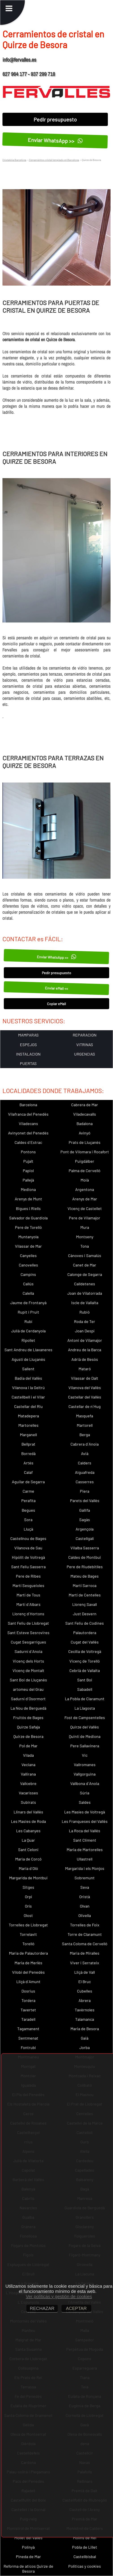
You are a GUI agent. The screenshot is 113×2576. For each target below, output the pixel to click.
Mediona (28, 1189)
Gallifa (84, 1510)
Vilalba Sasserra (84, 1547)
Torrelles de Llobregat (28, 1924)
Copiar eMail (56, 1004)
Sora (28, 1519)
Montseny (84, 1236)
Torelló (28, 1943)
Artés (28, 1462)
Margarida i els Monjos (84, 1868)
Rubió (84, 1312)
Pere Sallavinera (84, 1745)
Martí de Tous (28, 1594)
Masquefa (84, 1415)
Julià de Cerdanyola (28, 1330)
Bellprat (28, 1444)
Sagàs (84, 1519)
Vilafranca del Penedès (28, 1114)
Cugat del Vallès (85, 1641)
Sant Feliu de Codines (84, 1623)
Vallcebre (28, 1783)
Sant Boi (84, 1679)
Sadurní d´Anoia (28, 1651)
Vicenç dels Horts (28, 1661)
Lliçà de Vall (84, 1972)
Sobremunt (85, 1877)
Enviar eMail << (56, 988)
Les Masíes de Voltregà (84, 1811)
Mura (84, 1227)
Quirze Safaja (28, 1726)
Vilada (28, 1755)
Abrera (85, 2000)
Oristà (84, 1896)
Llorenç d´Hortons (28, 1613)
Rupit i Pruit (28, 1312)
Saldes (85, 1802)
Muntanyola (28, 1236)
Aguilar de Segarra (28, 1481)
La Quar (28, 1840)
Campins (28, 1274)
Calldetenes (84, 1283)
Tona (84, 1246)
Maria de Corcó (28, 1858)
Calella (28, 1293)
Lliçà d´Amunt (28, 1981)
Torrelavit (28, 1934)
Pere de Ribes (28, 1576)
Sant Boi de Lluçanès (28, 1679)
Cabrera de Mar (84, 1104)
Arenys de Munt (28, 1198)
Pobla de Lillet (84, 2547)
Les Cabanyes (28, 1830)
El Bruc (84, 1981)
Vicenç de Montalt (28, 1670)
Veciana (28, 1764)
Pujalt (28, 1161)
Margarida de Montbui (28, 1877)
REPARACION (84, 1034)
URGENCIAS (84, 1054)
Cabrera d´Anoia (84, 1444)
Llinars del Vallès (28, 1811)
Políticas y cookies (84, 2566)
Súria (84, 1792)
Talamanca (84, 2019)
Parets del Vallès (84, 1500)
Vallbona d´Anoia (84, 1783)
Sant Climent (84, 1840)
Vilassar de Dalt (84, 1378)
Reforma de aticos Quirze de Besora (28, 2569)
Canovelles (28, 1264)
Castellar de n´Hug (84, 1406)
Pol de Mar (28, 1745)
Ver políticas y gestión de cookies (59, 2296)
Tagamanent (28, 2028)
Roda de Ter (84, 1321)
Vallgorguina (85, 1774)
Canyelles (28, 1255)
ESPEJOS (28, 1044)
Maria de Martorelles (85, 1849)
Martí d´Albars (28, 1604)
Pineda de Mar (28, 2556)
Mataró (85, 1368)
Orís (28, 1906)
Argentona (84, 1189)
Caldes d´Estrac (28, 1142)
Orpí (28, 1896)
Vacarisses (28, 1792)
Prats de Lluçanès (84, 1142)
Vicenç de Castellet (85, 1208)
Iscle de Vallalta (84, 1302)
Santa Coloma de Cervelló (84, 1943)
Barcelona (28, 1104)
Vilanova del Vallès (84, 1387)
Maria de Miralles (84, 1953)
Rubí (28, 1321)
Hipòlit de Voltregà (28, 1557)
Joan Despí (84, 1330)
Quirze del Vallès (84, 1726)
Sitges (28, 1887)
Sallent (28, 1368)
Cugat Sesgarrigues (28, 1641)
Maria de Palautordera (28, 1953)
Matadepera (28, 1415)
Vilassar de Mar (28, 1246)
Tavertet (28, 2009)
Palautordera (84, 1632)
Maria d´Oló (28, 1868)
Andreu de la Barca (84, 1349)
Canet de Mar (84, 1264)
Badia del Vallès (28, 1378)
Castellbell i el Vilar (28, 1396)
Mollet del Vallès (28, 2537)
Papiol (28, 1170)
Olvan (85, 1906)
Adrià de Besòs (84, 1359)
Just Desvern (84, 1613)
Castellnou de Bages (28, 1538)
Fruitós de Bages (28, 1717)
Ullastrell (84, 1858)
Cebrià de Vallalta (84, 1670)
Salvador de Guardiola (28, 1217)
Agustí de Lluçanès (28, 1359)
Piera (84, 1491)
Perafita (28, 1500)
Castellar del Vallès (84, 1396)
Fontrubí (28, 2047)
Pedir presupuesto (55, 119)
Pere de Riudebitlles (85, 1566)
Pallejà (28, 1179)
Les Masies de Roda (28, 1821)
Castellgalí (85, 1538)
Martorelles (28, 1425)
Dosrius (28, 1990)
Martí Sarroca (84, 1585)
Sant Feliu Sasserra (28, 1566)
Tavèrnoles (84, 2009)
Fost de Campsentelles (84, 1717)
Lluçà (28, 1529)
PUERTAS (28, 1063)
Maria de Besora (84, 2028)
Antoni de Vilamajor (84, 1340)
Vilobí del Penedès (28, 1972)
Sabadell (84, 1689)
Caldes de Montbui (84, 1557)
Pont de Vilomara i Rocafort (84, 1151)
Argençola (85, 1529)
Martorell (85, 1425)
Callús (28, 1283)
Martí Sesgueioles (28, 1585)
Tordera (28, 2000)
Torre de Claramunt (85, 1934)
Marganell (28, 1434)
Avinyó (84, 1132)
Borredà (28, 1453)
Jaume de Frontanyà (28, 1302)
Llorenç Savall (84, 1604)
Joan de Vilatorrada (84, 1293)
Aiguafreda (84, 1472)
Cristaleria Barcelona (14, 159)
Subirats (28, 1802)
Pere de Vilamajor (84, 1217)
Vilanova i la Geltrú (28, 1387)
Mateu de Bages (84, 1576)
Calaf (28, 1472)
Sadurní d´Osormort (28, 1698)
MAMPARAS (28, 1034)
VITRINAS (84, 1044)
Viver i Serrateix (84, 1962)
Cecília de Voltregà (84, 1651)
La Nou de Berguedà (28, 1708)
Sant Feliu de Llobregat (28, 1623)
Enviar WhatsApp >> (55, 140)
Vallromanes (85, 1764)
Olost (28, 1915)
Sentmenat (28, 2038)
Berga (84, 1434)
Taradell (28, 2019)
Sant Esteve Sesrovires (28, 1632)
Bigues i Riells (28, 1208)
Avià (84, 1453)
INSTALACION (28, 1054)
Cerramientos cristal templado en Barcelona (54, 159)
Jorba (84, 2047)
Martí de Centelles (85, 1594)
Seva (84, 1887)
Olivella (84, 1915)
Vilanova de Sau (28, 1547)
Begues (28, 1510)
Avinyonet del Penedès (28, 1132)
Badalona (85, 1123)
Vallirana (28, 1774)
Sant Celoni (28, 1849)
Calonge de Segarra (84, 1274)
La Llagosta (85, 1708)
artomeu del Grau (28, 1689)
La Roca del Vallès (84, 1830)
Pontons (28, 1151)
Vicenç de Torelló (84, 1661)
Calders (84, 1462)
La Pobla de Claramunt (84, 1698)
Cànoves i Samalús (84, 1255)
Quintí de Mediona (84, 1736)
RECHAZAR (42, 2308)
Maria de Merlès (28, 1962)
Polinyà (28, 2547)
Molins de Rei (84, 2537)
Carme (28, 1491)
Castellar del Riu (28, 1406)
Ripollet (28, 1340)
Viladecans (28, 1123)
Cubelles (84, 1990)
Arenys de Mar (84, 1198)
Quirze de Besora (28, 1736)
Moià (85, 1179)
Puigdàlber (84, 1161)
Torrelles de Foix (84, 1924)
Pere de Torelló (28, 1227)
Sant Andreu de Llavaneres (28, 1349)
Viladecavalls (84, 1114)
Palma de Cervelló (84, 1170)
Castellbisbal (84, 2556)
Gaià (84, 2038)
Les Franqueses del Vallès (85, 1821)
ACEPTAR (76, 2308)
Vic (84, 1755)
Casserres (85, 1481)
